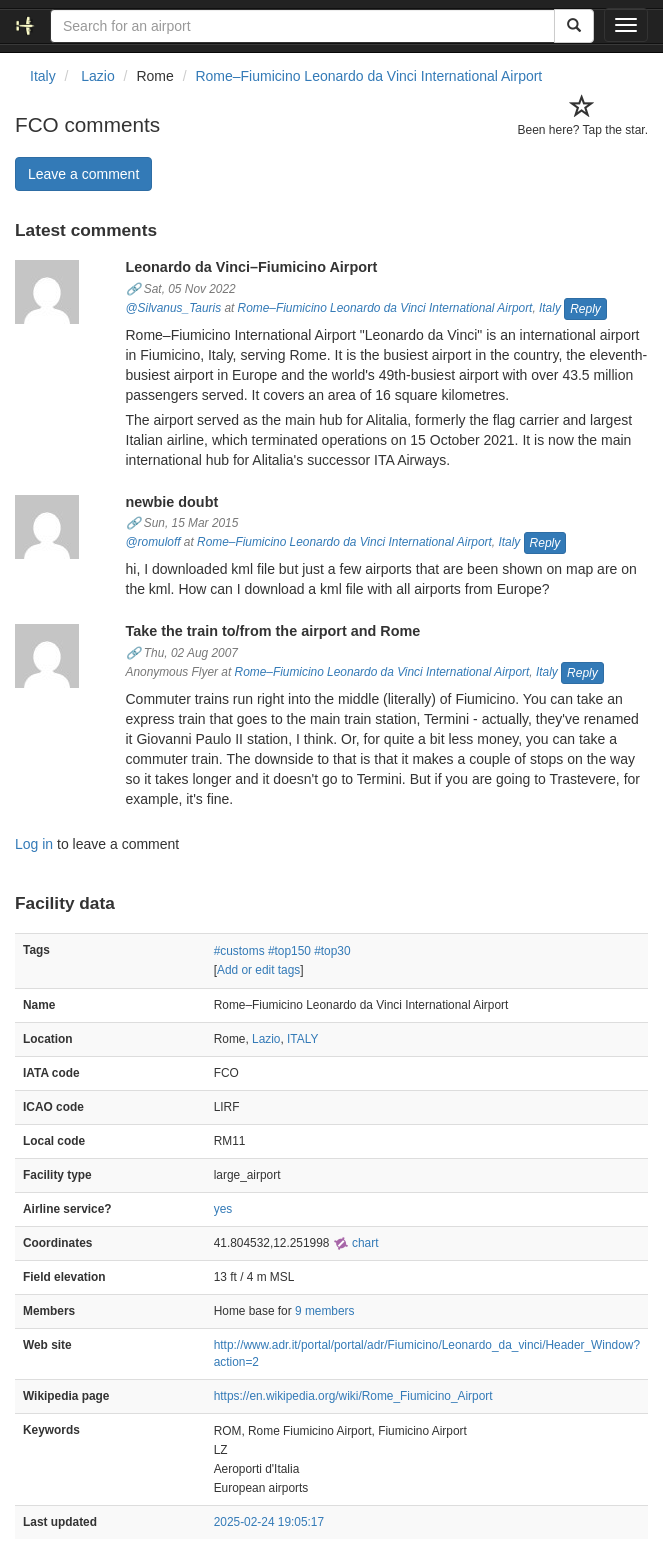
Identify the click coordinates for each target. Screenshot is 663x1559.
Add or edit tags (258, 970)
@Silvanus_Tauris (174, 308)
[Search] (574, 26)
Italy (550, 308)
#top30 (332, 951)
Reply (585, 309)
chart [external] (356, 1243)
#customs (239, 951)
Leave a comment (83, 174)
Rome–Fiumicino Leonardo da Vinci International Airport (368, 76)
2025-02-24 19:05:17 (269, 1522)
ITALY (302, 1039)
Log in (34, 844)
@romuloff (153, 543)
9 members (324, 1311)
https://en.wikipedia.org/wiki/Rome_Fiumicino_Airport (353, 1396)
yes (223, 1209)
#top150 (289, 951)
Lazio (266, 1039)
